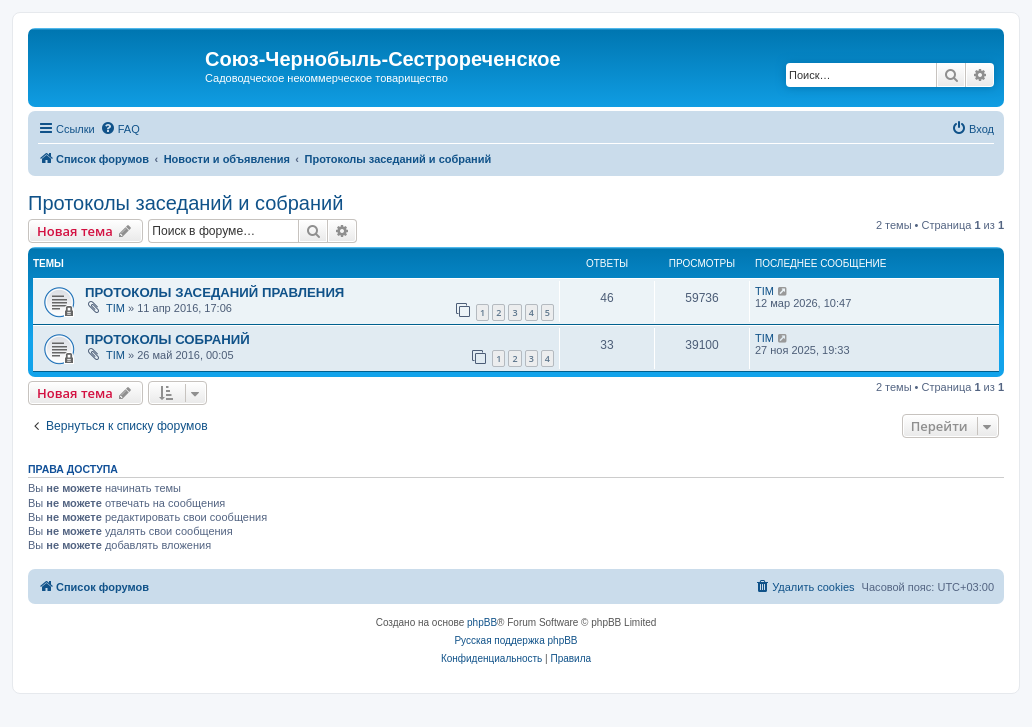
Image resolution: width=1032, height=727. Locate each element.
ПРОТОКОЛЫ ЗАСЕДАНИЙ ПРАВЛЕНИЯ (214, 292)
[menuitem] (120, 129)
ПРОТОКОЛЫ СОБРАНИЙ (167, 339)
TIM (115, 308)
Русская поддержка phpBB (515, 640)
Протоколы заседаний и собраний (185, 203)
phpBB (482, 622)
